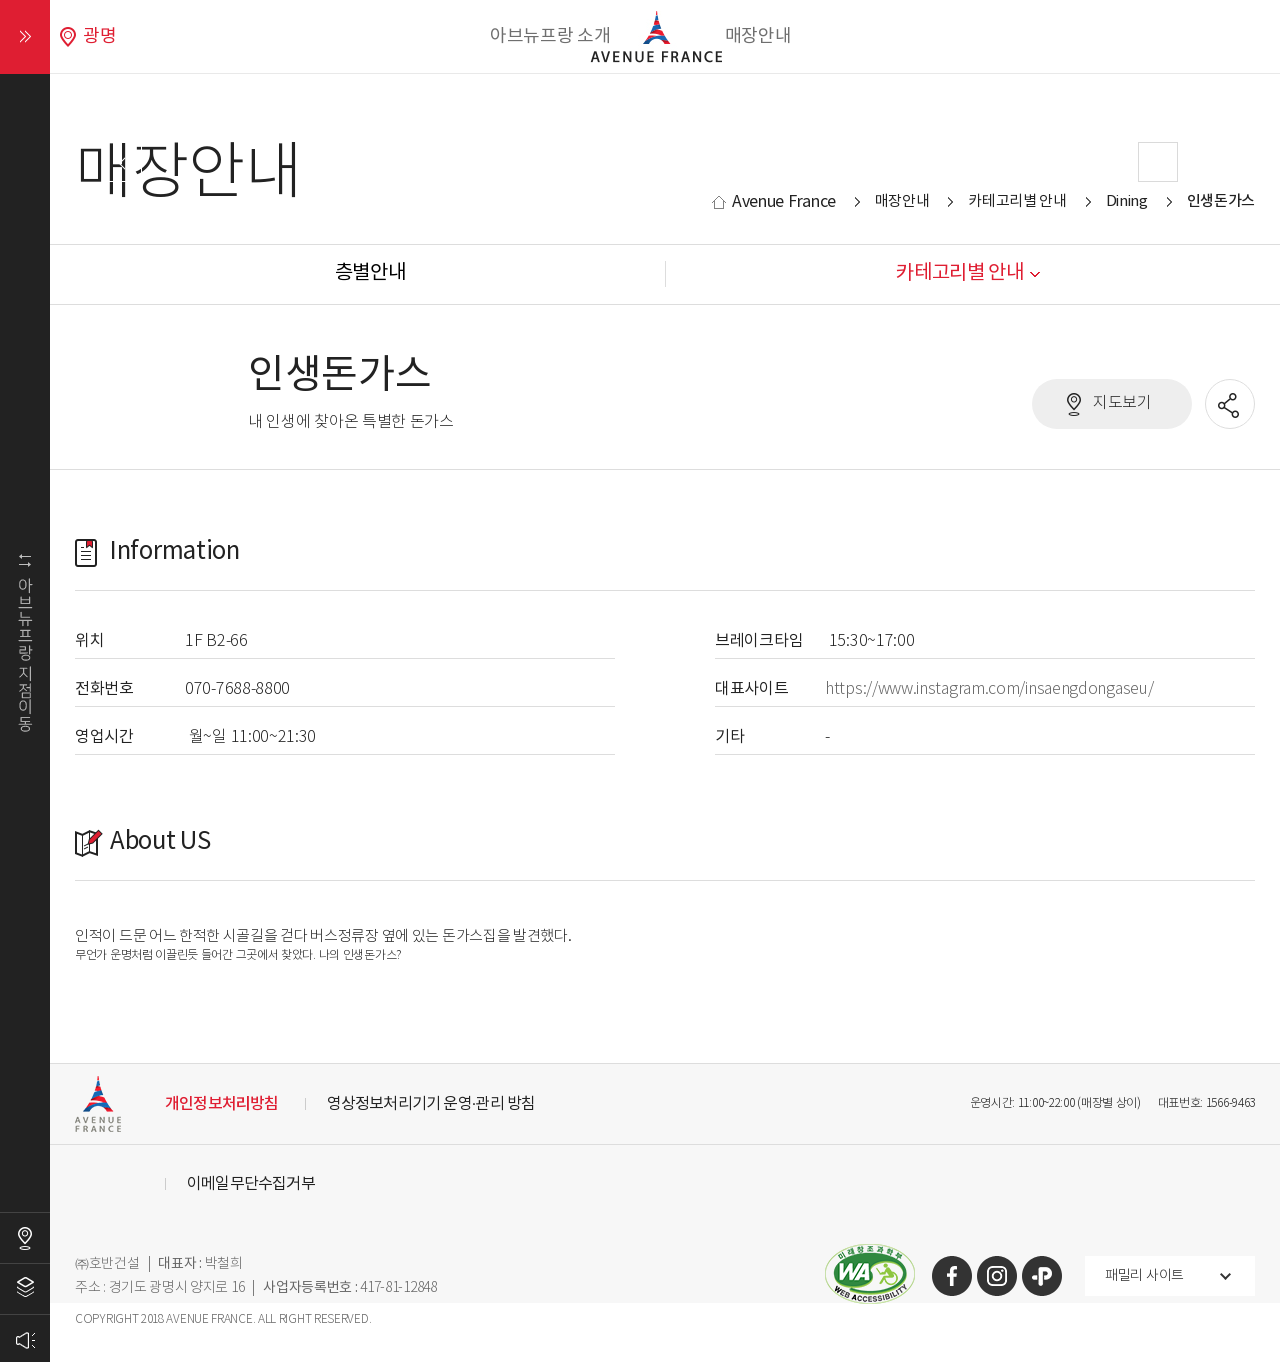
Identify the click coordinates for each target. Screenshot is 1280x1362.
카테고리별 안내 (1017, 201)
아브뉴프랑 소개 (550, 36)
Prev (122, 162)
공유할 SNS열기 (1231, 405)
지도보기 (1122, 403)
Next (1158, 162)
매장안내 (758, 36)
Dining (1127, 201)
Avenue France (784, 202)
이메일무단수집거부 (251, 1184)
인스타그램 (997, 1276)
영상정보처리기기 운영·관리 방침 (431, 1104)
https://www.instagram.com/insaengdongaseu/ (989, 689)
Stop (682, 289)
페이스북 (952, 1276)
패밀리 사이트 (1144, 1276)
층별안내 (25, 1289)
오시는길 (25, 1238)
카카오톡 (1042, 1276)
